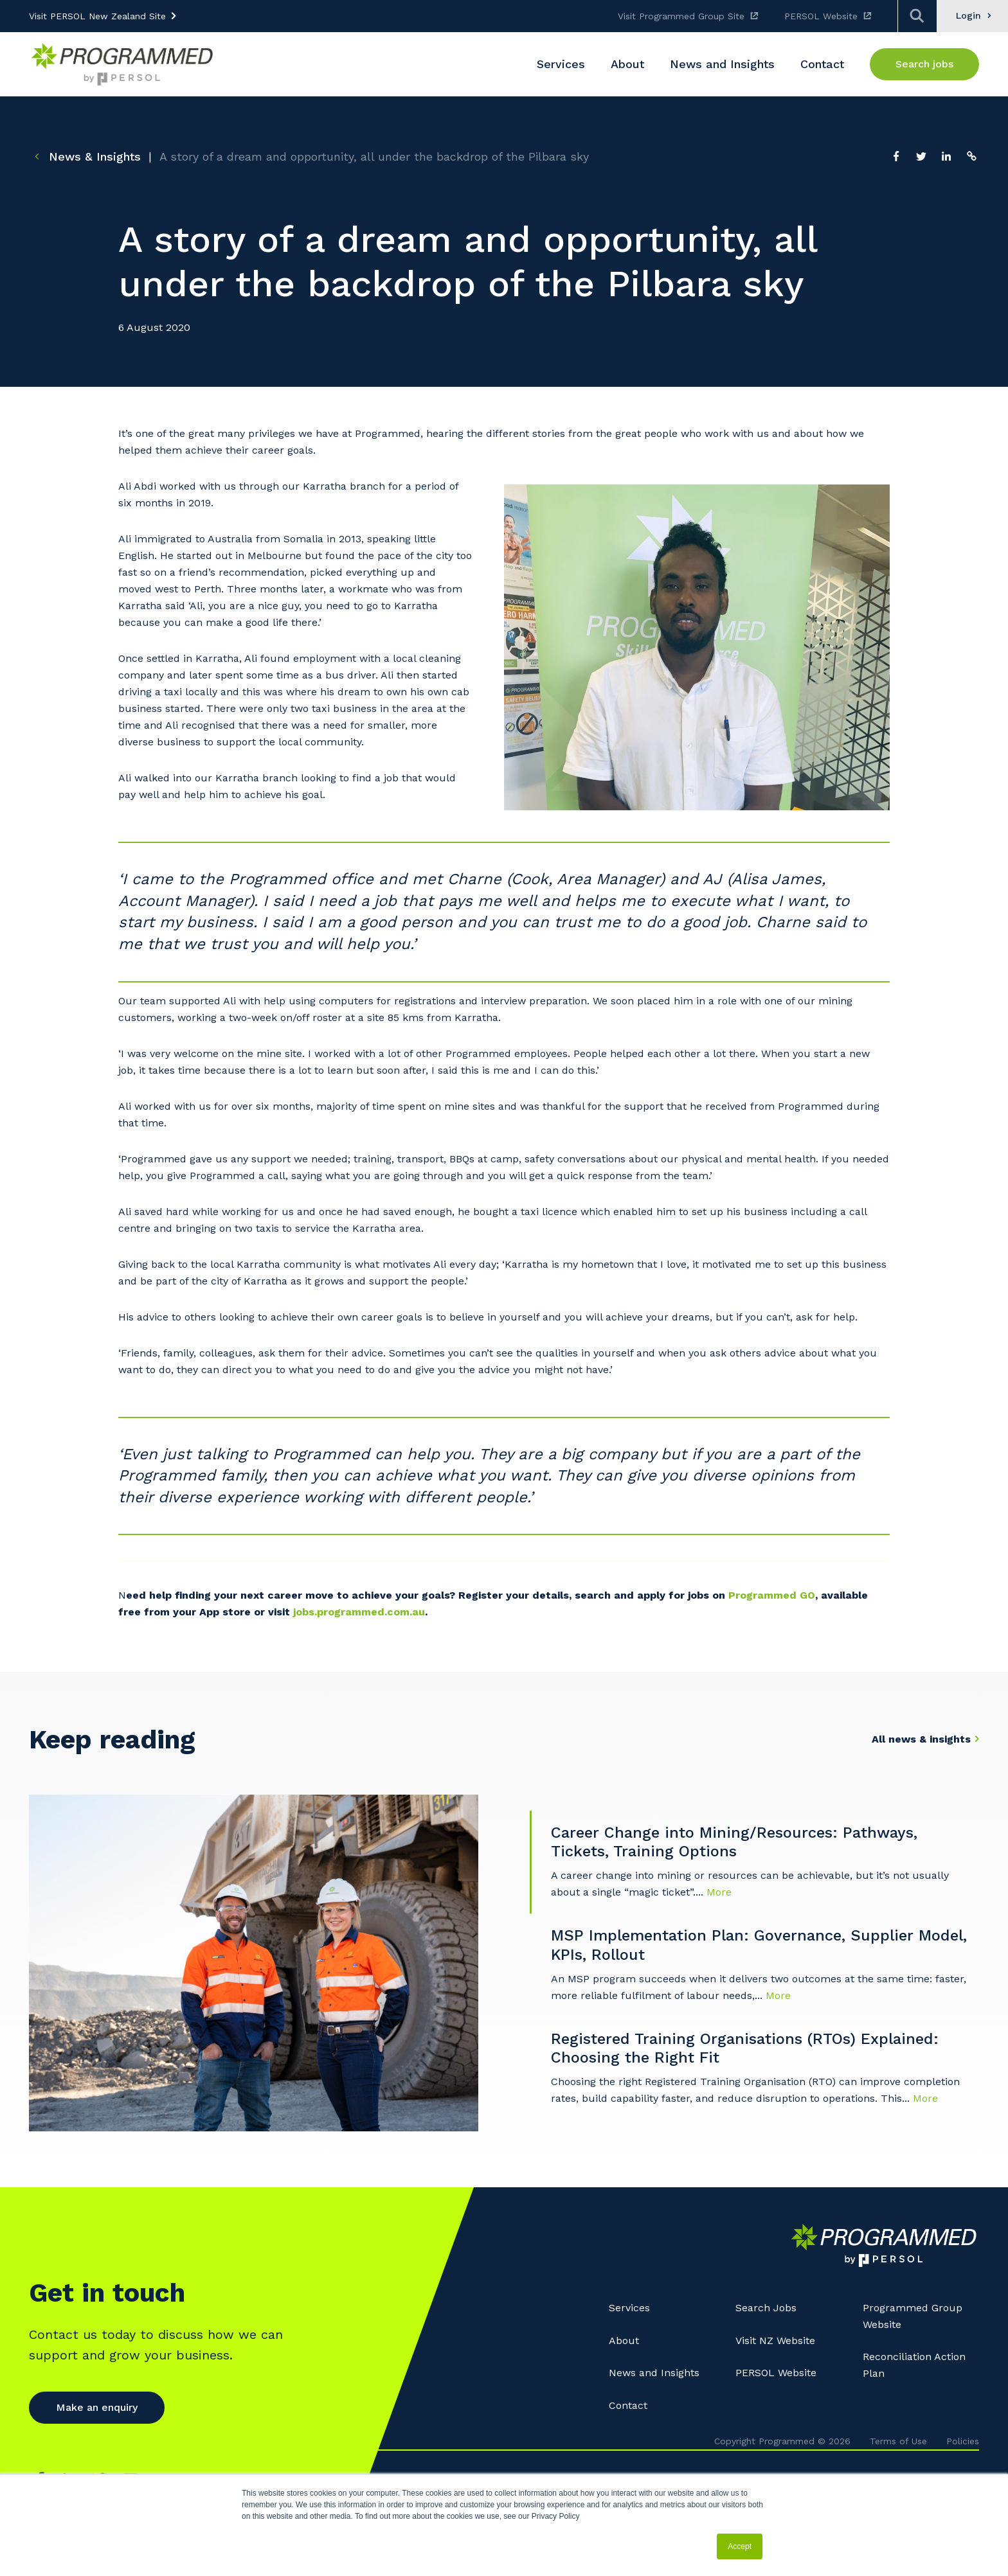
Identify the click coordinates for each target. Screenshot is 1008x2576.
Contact (628, 2405)
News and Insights (654, 2373)
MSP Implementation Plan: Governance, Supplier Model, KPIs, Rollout (759, 1944)
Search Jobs (766, 2308)
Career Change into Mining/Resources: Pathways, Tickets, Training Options (734, 1842)
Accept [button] (740, 2546)
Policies (962, 2441)
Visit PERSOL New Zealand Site (97, 16)
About (624, 2340)
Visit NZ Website (775, 2340)
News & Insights (85, 156)
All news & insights (921, 1739)
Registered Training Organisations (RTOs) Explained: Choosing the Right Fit (745, 2048)
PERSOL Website (821, 16)
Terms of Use (898, 2441)
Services (629, 2308)
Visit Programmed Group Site (681, 16)
